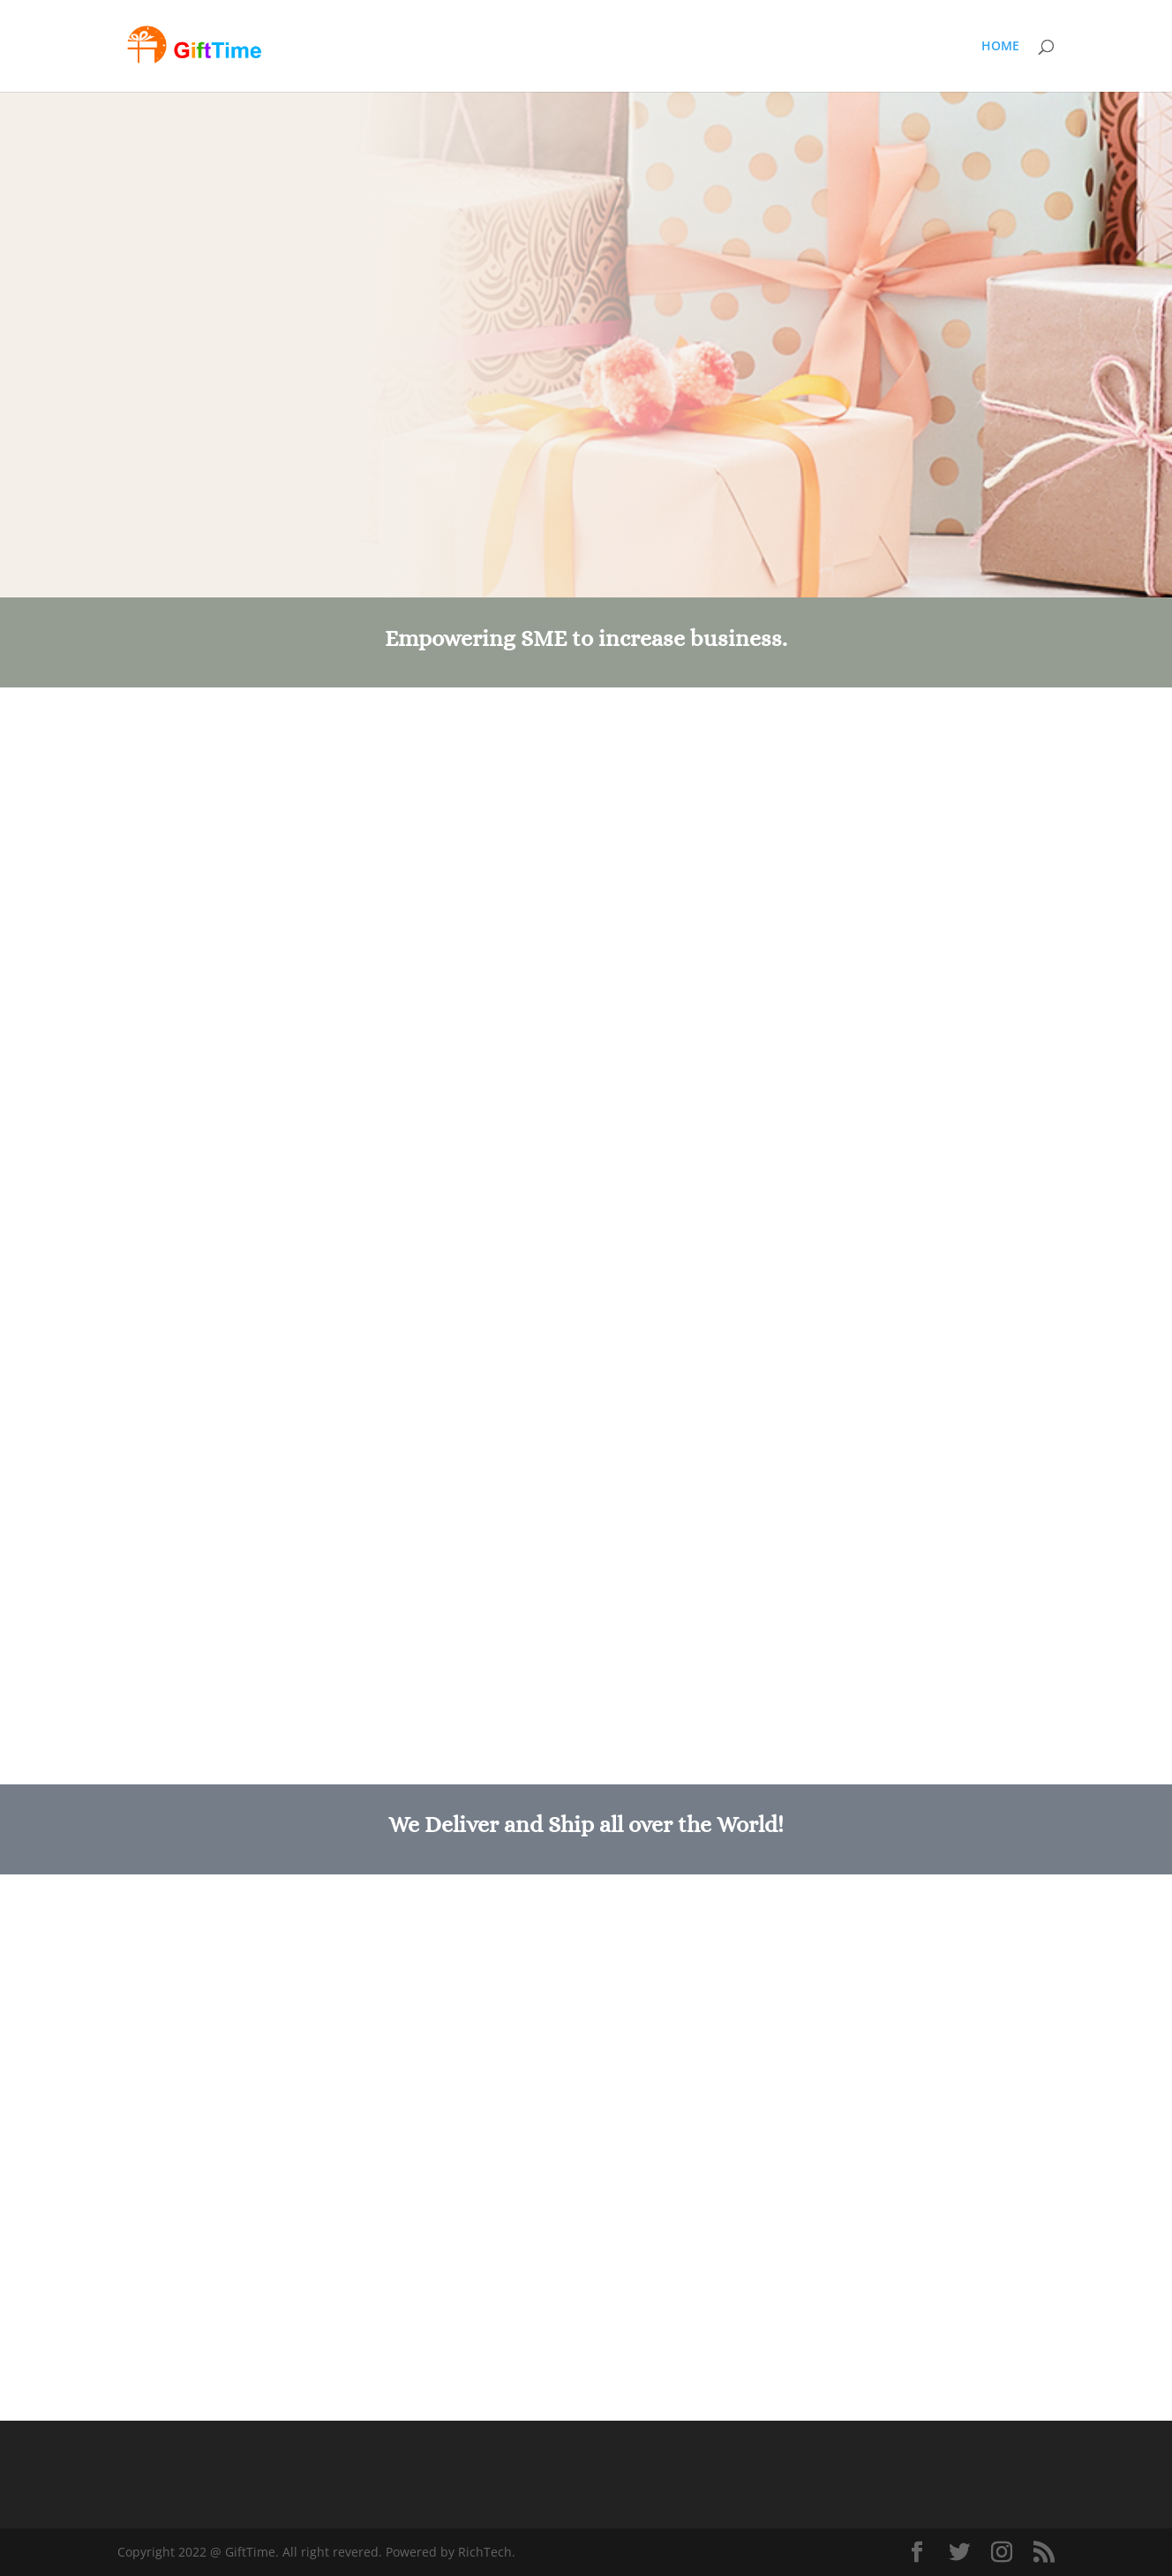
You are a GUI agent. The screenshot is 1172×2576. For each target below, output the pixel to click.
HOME (1000, 47)
